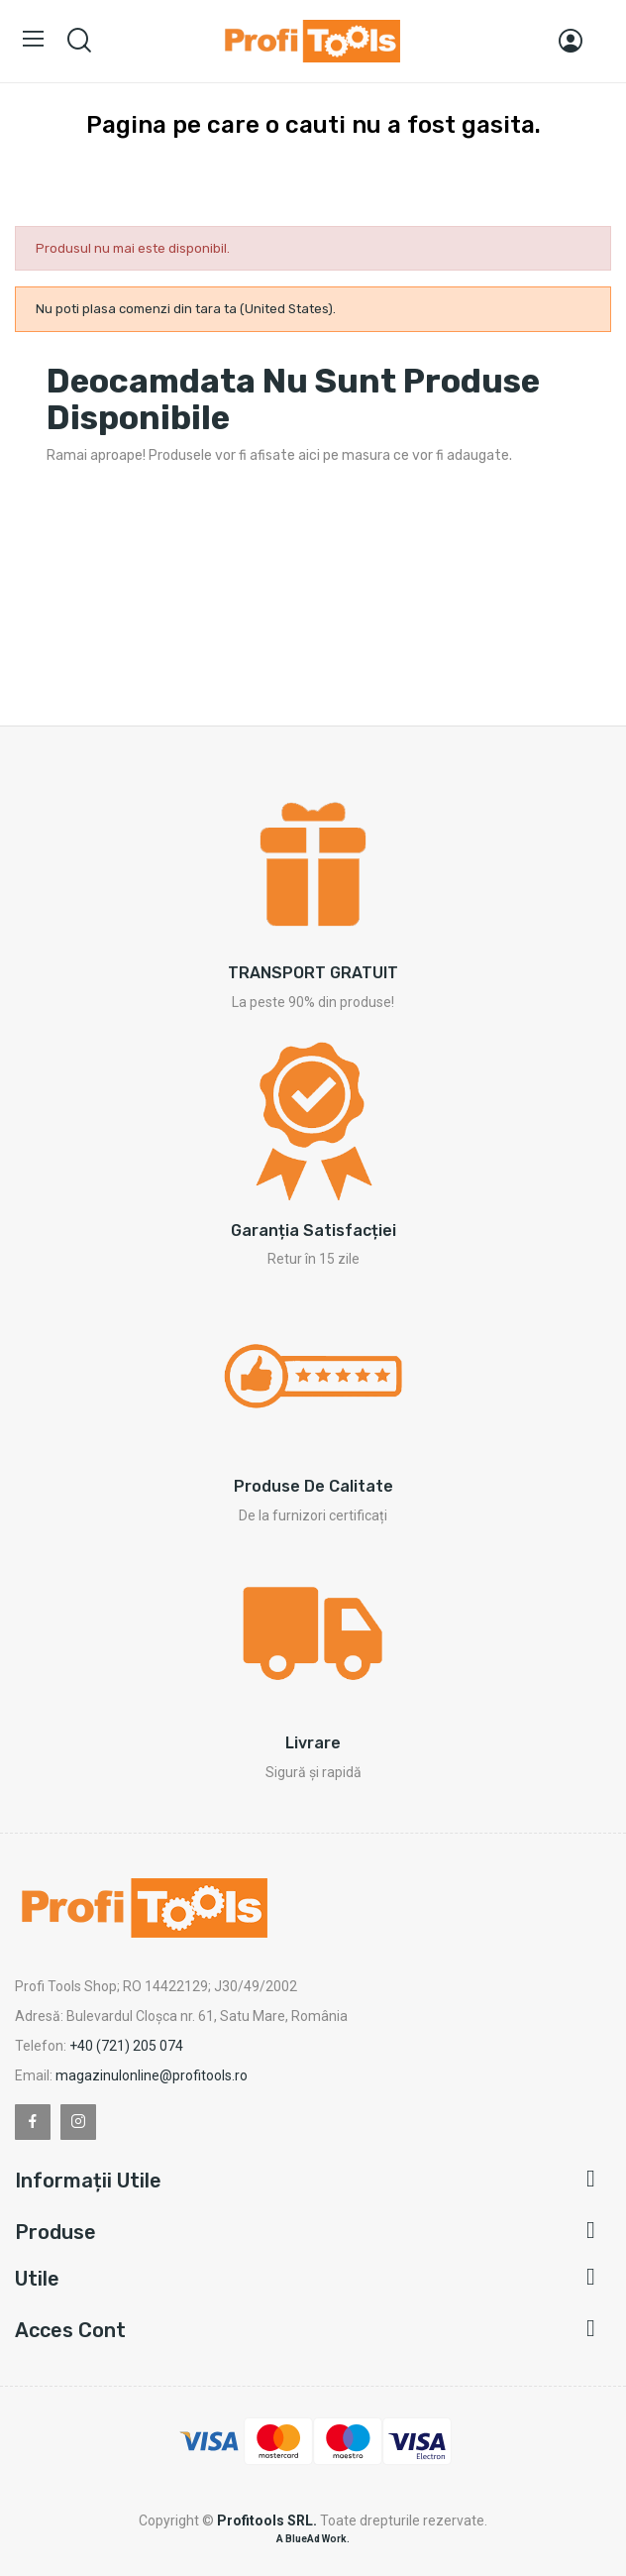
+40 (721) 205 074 (126, 2046)
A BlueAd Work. (313, 2538)
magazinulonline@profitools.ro (151, 2075)
